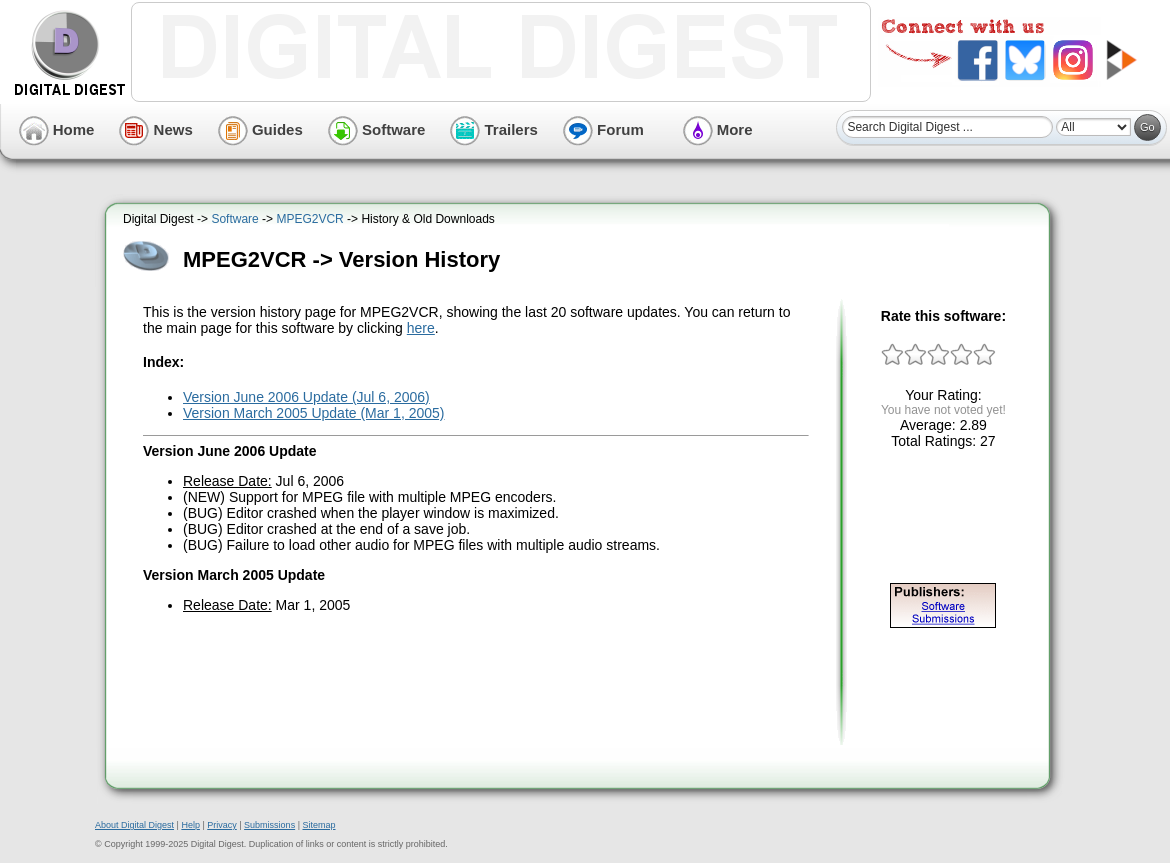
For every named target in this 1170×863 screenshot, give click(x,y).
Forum (603, 129)
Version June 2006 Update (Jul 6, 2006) (306, 397)
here (421, 328)
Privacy (222, 825)
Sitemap (318, 825)
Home (57, 129)
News (155, 129)
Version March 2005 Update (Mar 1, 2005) (313, 413)
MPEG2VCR (309, 219)
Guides (260, 129)
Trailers (494, 129)
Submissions (269, 825)
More (718, 129)
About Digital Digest (134, 825)
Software (377, 129)
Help (190, 825)
